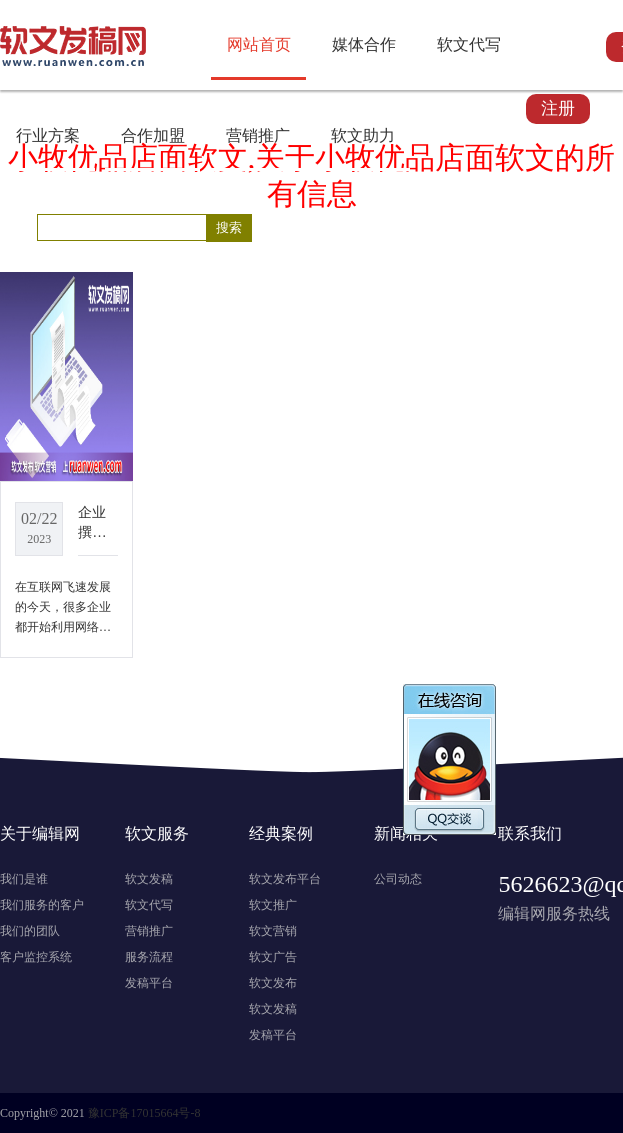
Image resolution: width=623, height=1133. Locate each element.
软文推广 (273, 905)
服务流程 (149, 957)
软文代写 (469, 44)
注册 (558, 108)
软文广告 (273, 957)
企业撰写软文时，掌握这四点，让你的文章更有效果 (92, 523)
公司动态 (398, 879)
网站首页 (259, 44)
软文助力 (363, 135)
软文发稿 (149, 879)
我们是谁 (24, 879)
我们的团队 (30, 931)
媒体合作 (364, 44)
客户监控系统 (36, 957)
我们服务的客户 (42, 905)
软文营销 (273, 931)
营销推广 (258, 135)
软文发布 (273, 983)
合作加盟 (153, 135)
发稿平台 (149, 983)
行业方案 (48, 135)
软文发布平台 (285, 879)
